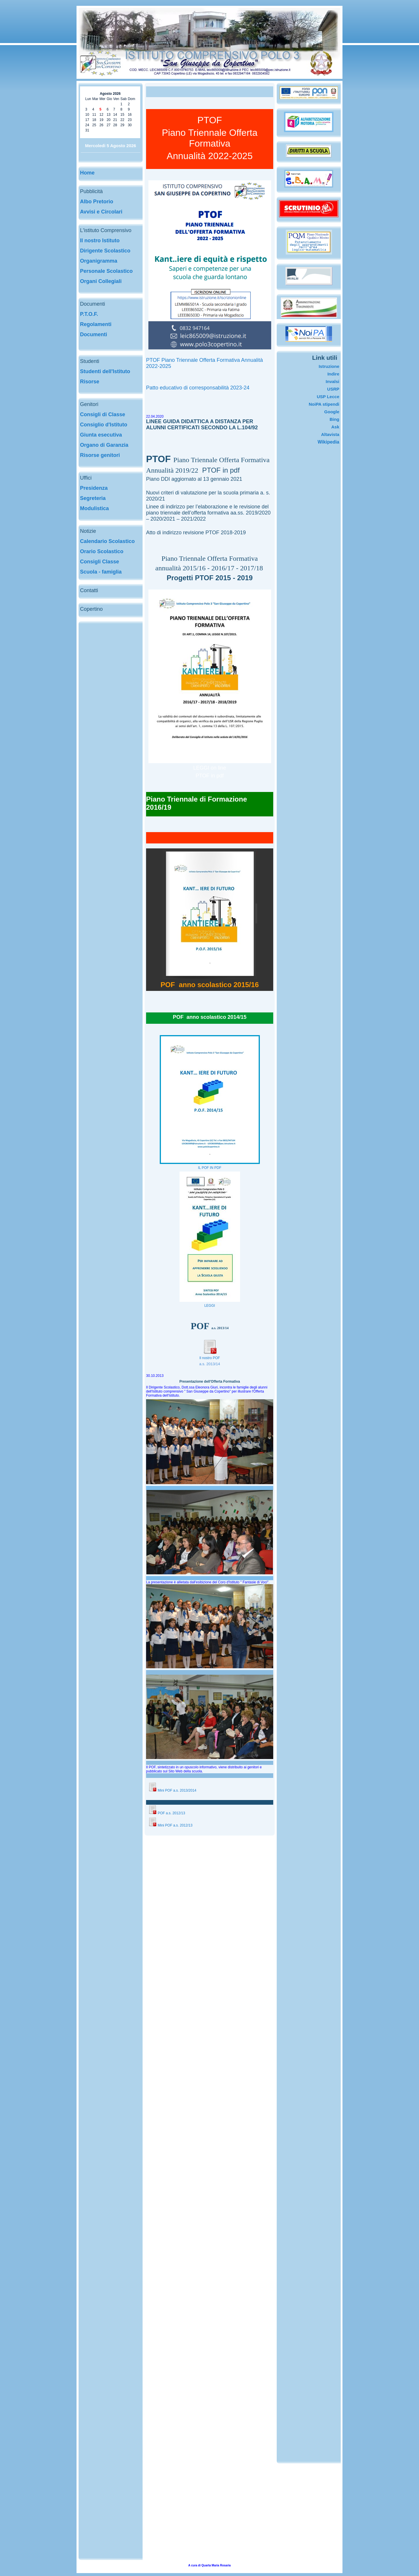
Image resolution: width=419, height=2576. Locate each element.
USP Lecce (328, 396)
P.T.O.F (88, 314)
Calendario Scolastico (107, 541)
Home (87, 173)
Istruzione (329, 366)
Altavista (330, 434)
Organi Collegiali (101, 281)
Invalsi (332, 381)
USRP (333, 389)
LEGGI (209, 1306)
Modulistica (94, 508)
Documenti (93, 334)
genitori (110, 455)
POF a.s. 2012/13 (166, 1813)
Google (331, 411)
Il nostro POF (209, 1358)
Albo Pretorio (96, 201)
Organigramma (98, 261)
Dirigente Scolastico (105, 251)
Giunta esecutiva (101, 435)
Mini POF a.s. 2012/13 (170, 1825)
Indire (333, 373)
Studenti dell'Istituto (105, 371)
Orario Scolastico (101, 551)
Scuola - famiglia (101, 572)
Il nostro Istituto (100, 240)
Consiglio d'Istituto (103, 425)
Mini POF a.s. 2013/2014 (177, 1790)
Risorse (89, 381)
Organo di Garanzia (104, 445)
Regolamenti (95, 324)
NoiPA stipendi (324, 404)
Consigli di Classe (102, 414)
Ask (335, 426)
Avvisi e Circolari (101, 212)
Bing (334, 419)
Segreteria (93, 498)
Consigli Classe (99, 562)
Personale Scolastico (106, 271)
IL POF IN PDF (209, 1168)
